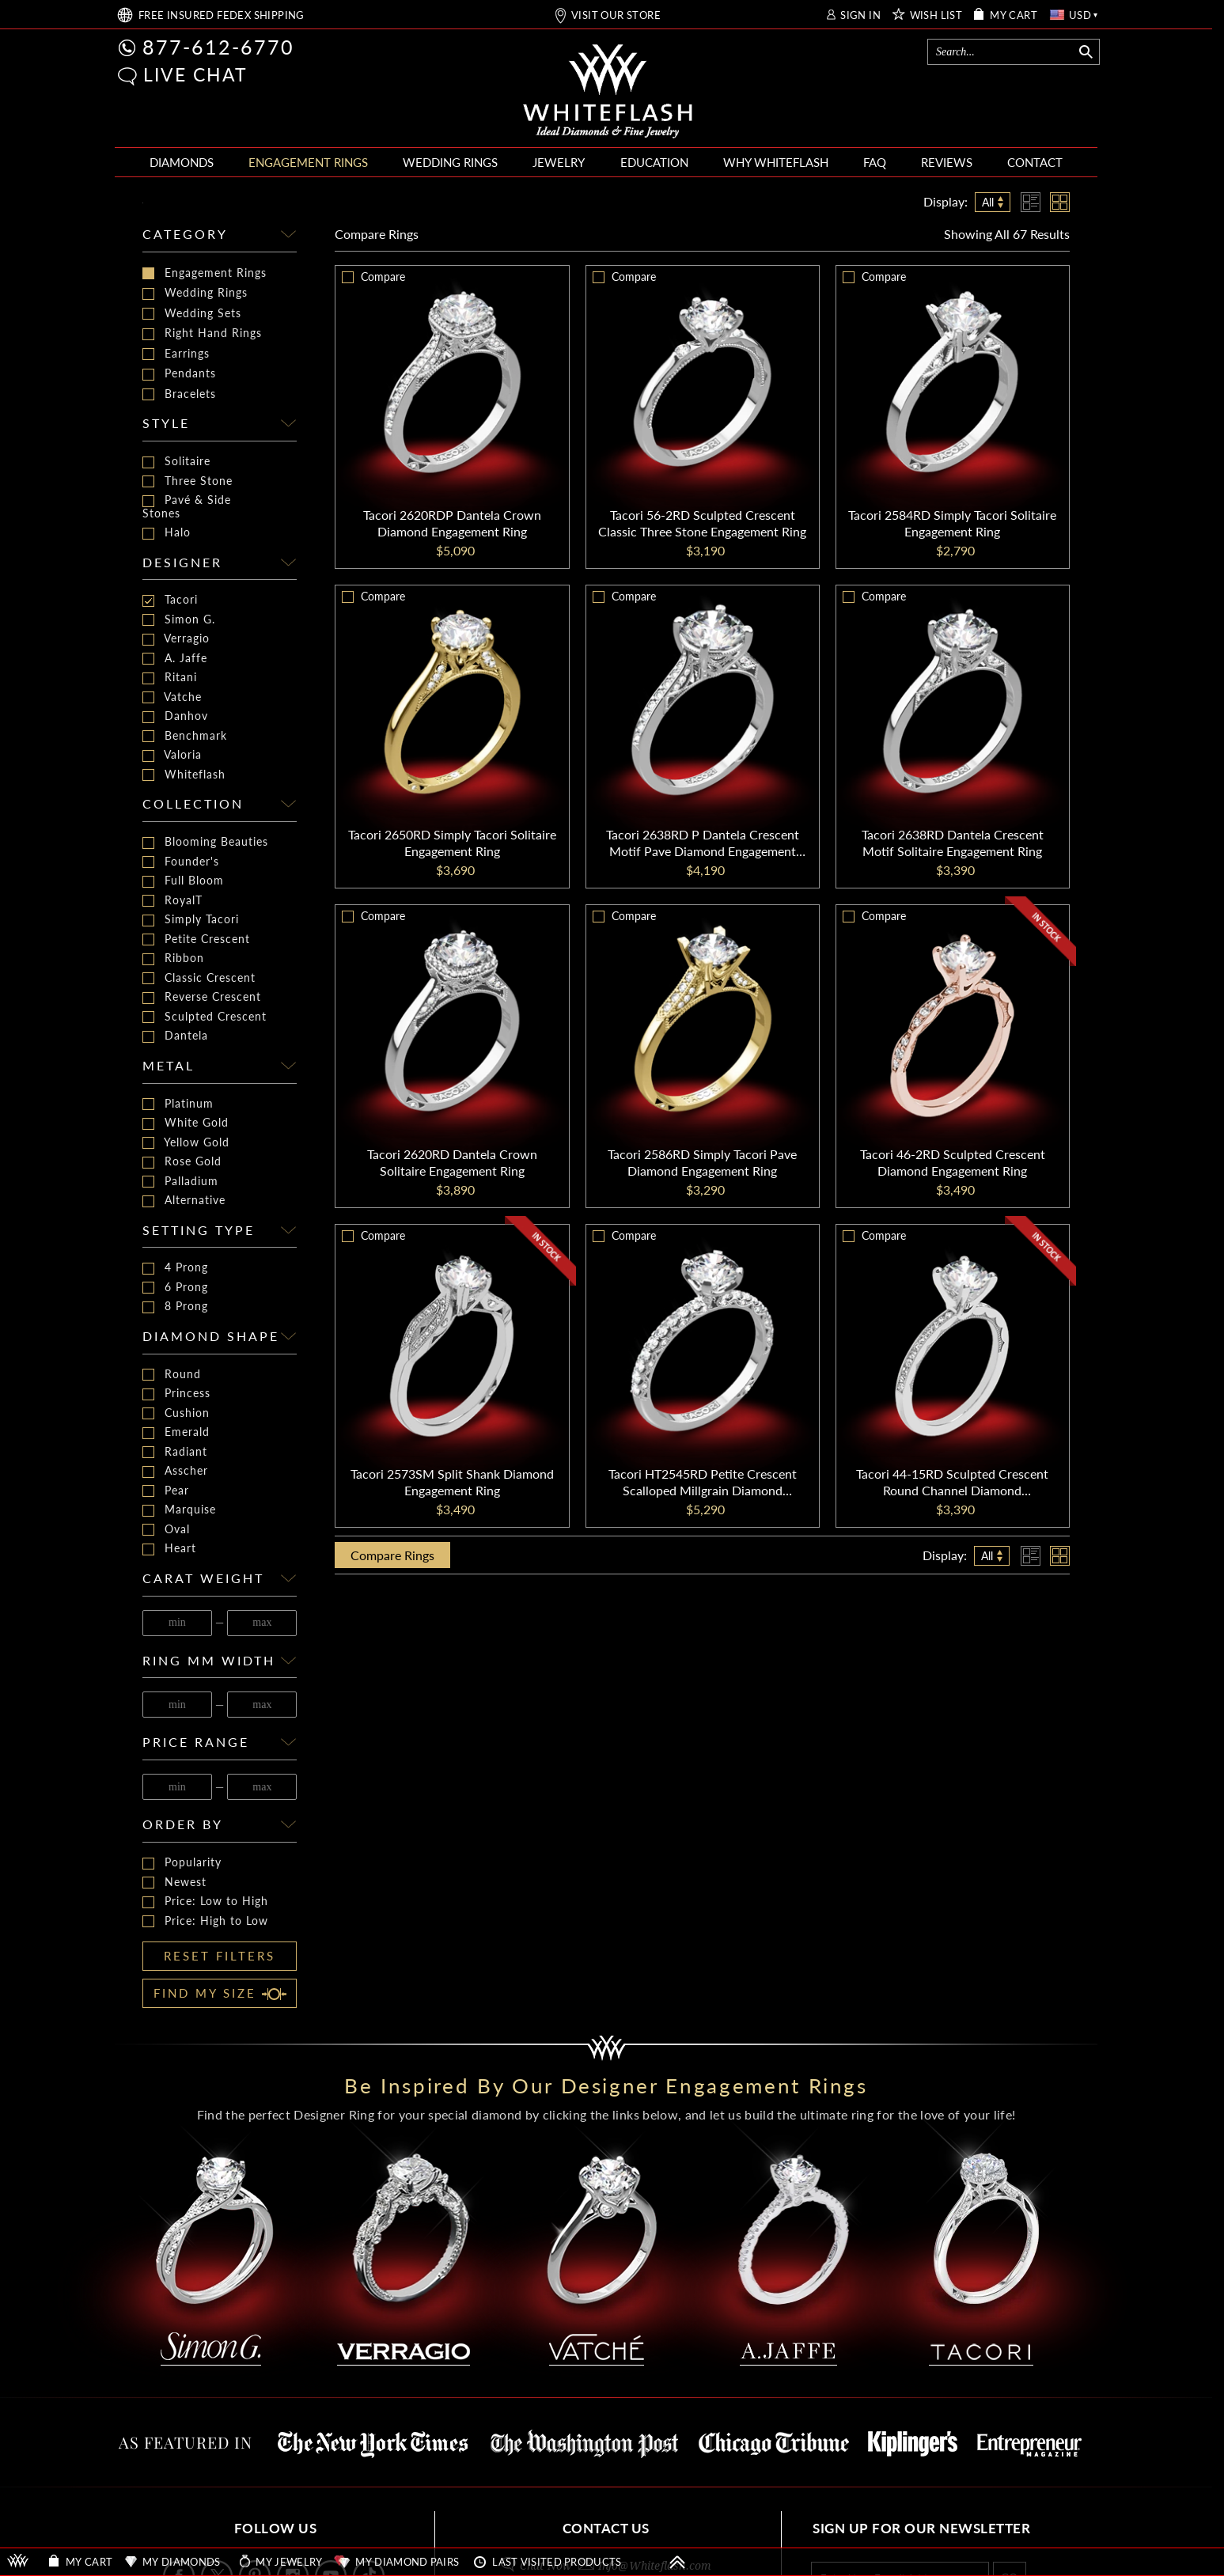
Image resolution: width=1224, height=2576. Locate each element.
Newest (174, 1882)
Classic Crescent (199, 978)
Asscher (175, 1471)
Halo (166, 533)
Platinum (178, 1104)
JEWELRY (558, 162)
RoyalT (172, 900)
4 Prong (175, 1268)
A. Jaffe (174, 658)
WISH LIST (936, 15)
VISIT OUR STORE (616, 15)
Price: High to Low (205, 1921)
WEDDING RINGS (450, 162)
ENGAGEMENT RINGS (308, 162)
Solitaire (176, 461)
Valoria (172, 755)
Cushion (176, 1413)
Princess (176, 1393)
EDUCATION (654, 162)
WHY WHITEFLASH (775, 162)
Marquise (179, 1510)
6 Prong (175, 1287)
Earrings (176, 354)
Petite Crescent (196, 939)
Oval (166, 1529)
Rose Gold (182, 1162)
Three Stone (187, 481)
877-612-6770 (218, 47)
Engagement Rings (204, 273)
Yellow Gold (185, 1143)
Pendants (179, 373)
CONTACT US (606, 2528)
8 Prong (175, 1306)
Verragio (176, 639)
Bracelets (179, 394)
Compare (377, 233)
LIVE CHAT (195, 74)
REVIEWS (946, 162)
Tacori (170, 600)
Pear (165, 1491)
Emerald (176, 1432)
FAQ (874, 162)
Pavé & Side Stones (186, 507)
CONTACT (1035, 162)
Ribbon (173, 958)
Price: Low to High (205, 1901)
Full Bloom (183, 881)
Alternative (183, 1200)
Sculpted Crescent (204, 1017)
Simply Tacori (190, 919)
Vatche (172, 697)
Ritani (169, 677)
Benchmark (184, 736)
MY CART (1013, 15)
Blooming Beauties (205, 842)
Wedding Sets (191, 313)
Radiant (174, 1452)
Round (171, 1374)
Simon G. (178, 620)
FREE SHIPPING (221, 15)
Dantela (175, 1036)
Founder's (180, 862)
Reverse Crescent (201, 997)
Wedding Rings (195, 293)
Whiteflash (183, 775)
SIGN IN (860, 15)
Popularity (182, 1862)
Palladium (180, 1181)
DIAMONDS (182, 162)
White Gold (185, 1123)
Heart (169, 1548)
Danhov (175, 716)
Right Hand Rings (202, 333)
